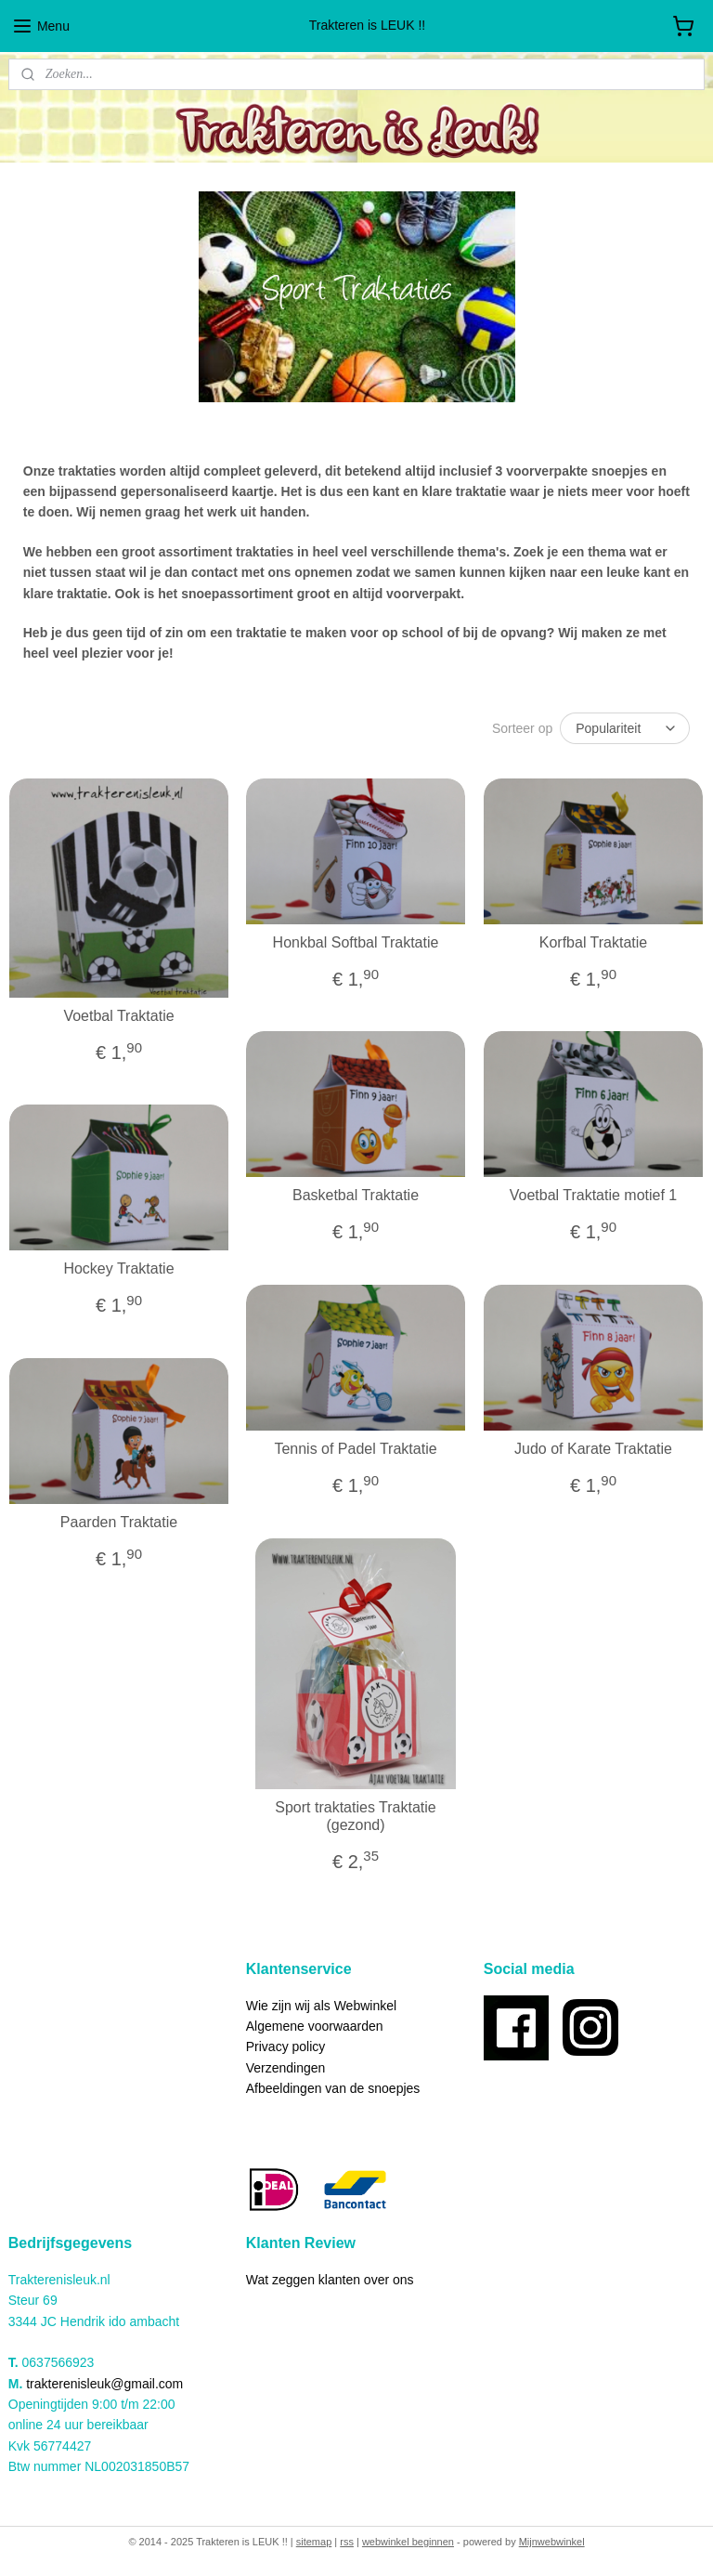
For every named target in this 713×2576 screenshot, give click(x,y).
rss (347, 2541)
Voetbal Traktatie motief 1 (594, 1195)
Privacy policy (286, 2046)
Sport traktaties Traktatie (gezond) (355, 1815)
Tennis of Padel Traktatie (355, 1449)
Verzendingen (286, 2067)
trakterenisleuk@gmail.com (104, 2383)
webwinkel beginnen (408, 2541)
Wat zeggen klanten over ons (330, 2279)
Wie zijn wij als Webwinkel (321, 2005)
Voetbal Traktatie (118, 1015)
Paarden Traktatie (118, 1522)
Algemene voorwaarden (314, 2026)
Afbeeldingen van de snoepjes (333, 2088)
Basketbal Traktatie (355, 1195)
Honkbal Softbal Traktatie (356, 942)
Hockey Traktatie (118, 1268)
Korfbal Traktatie (593, 942)
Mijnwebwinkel (552, 2541)
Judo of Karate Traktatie (593, 1449)
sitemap (314, 2541)
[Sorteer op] (625, 727)
